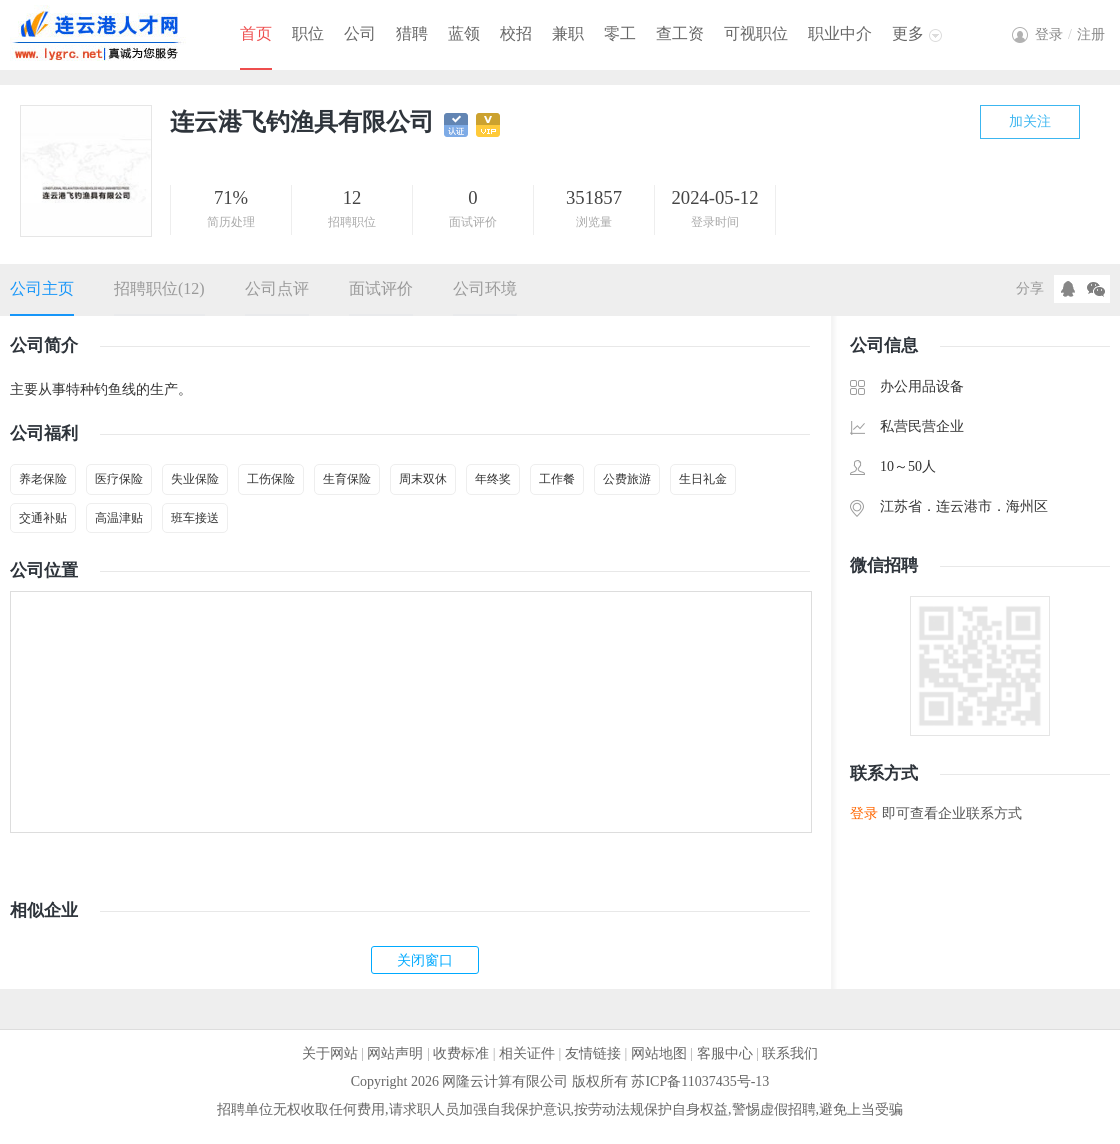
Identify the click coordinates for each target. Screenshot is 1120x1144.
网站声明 (395, 1053)
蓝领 (464, 33)
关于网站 (330, 1053)
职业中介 (840, 33)
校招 (516, 33)
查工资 (680, 33)
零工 (620, 33)
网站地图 (659, 1053)
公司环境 (485, 288)
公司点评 (277, 288)
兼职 (568, 33)
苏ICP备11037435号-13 (700, 1081)
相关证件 (527, 1053)
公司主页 (42, 288)
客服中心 (725, 1053)
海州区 (1027, 506)
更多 (908, 33)
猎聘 (412, 33)
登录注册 (1070, 34)
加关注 (1030, 121)
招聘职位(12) (159, 288)
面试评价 (381, 288)
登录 (864, 813)
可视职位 (756, 33)
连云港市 (964, 506)
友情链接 (593, 1053)
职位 (308, 33)
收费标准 (461, 1053)
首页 (256, 33)
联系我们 (790, 1053)
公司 (360, 33)
